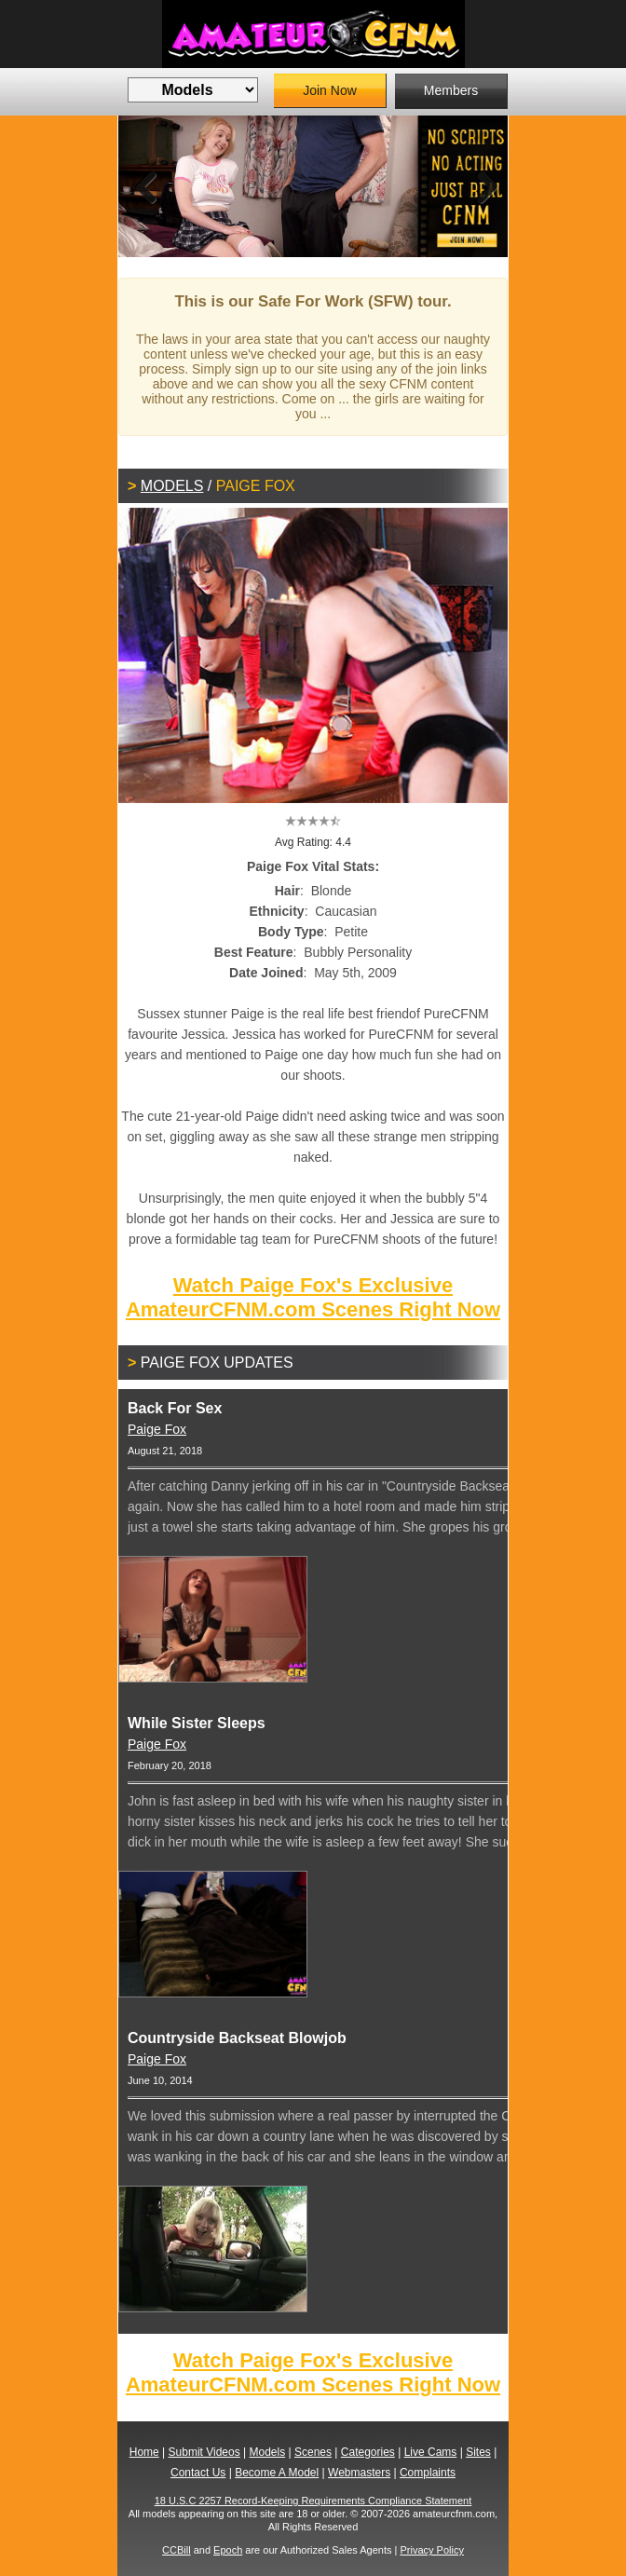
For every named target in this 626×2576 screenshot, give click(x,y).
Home (144, 2452)
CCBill (176, 2550)
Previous (146, 186)
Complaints (428, 2472)
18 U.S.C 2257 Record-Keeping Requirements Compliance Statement (313, 2500)
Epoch (227, 2550)
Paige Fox (157, 1429)
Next (479, 186)
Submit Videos (204, 2452)
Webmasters (359, 2472)
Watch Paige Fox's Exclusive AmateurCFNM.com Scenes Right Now (313, 1297)
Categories (368, 2452)
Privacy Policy (431, 2550)
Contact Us (197, 2472)
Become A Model (277, 2472)
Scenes (313, 2452)
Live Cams (430, 2452)
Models (172, 486)
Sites (478, 2452)
